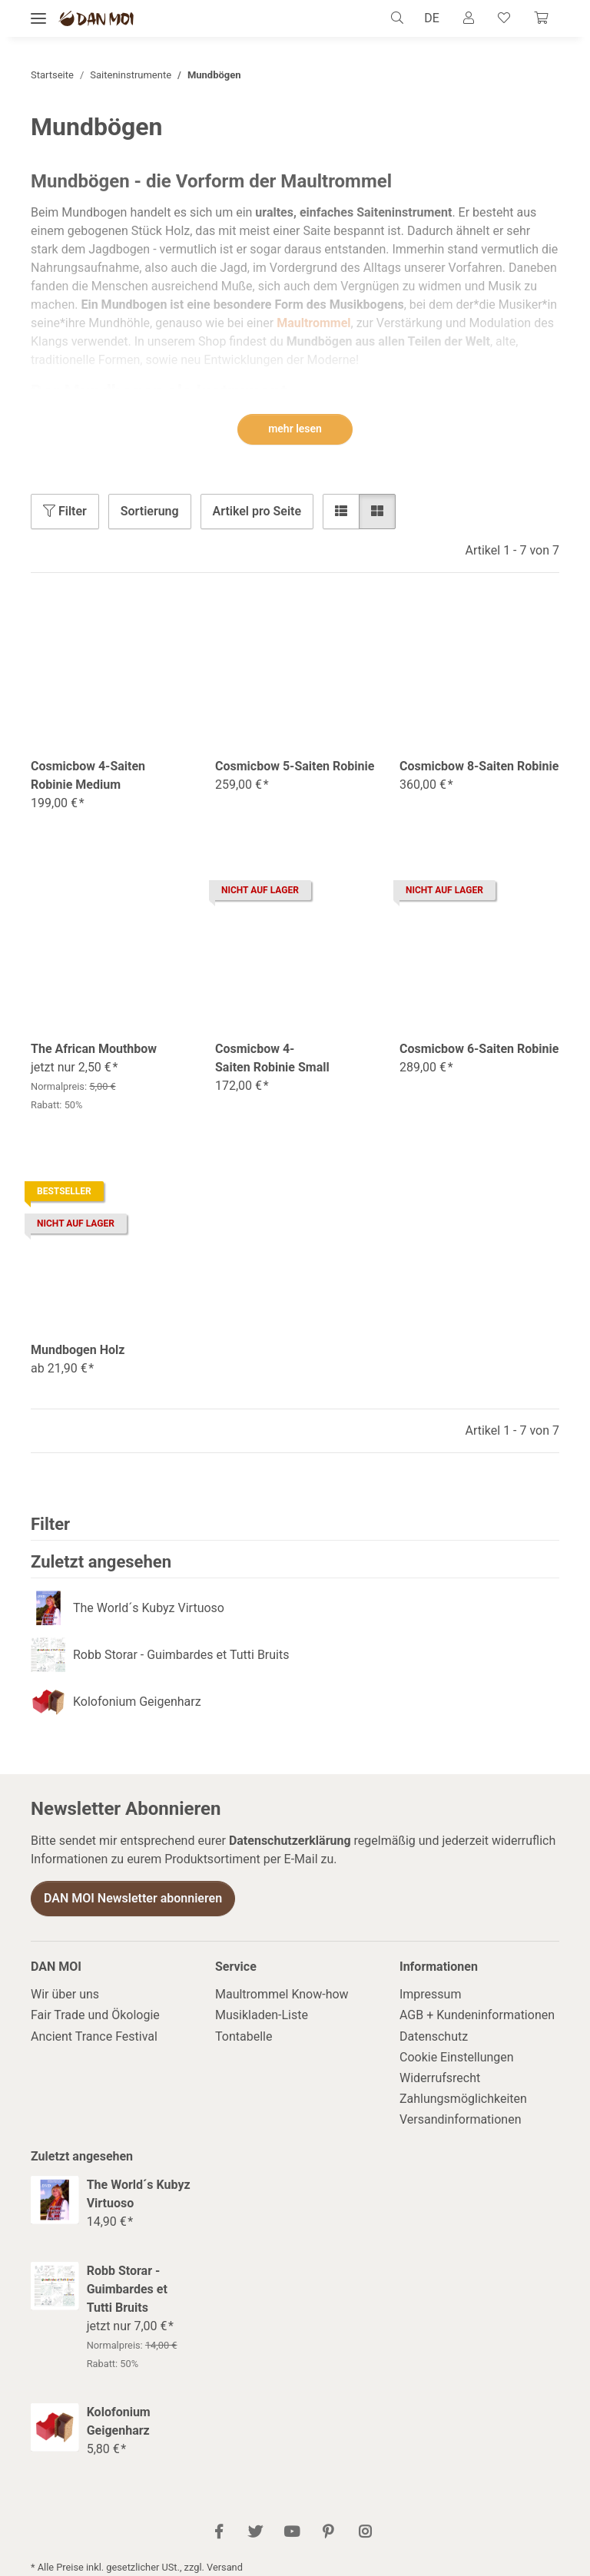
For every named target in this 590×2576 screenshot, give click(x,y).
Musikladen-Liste (261, 2015)
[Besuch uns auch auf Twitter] (255, 2532)
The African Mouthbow (94, 1048)
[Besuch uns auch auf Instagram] (365, 2532)
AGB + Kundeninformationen (477, 2015)
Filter (65, 511)
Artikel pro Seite (257, 511)
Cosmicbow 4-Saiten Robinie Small (272, 1057)
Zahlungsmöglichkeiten (463, 2098)
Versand (225, 2567)
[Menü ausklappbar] (38, 18)
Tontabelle (243, 2036)
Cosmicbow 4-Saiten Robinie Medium (88, 775)
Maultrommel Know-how (282, 1994)
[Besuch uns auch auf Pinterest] (328, 2532)
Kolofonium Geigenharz (137, 1701)
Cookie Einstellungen (456, 2057)
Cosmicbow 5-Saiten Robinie (294, 766)
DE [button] (428, 18)
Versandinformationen (460, 2120)
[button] (398, 18)
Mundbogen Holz (77, 1350)
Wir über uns (65, 1994)
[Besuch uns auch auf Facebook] (219, 2532)
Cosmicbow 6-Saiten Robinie (479, 1048)
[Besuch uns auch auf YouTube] (292, 2532)
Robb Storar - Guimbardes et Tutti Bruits (181, 1654)
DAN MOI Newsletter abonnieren (133, 1898)
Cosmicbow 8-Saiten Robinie (479, 766)
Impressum (430, 1994)
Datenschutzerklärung (290, 1840)
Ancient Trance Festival (94, 2036)
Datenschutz (433, 2036)
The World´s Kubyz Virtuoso (148, 1608)
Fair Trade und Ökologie (95, 2015)
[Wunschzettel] (502, 18)
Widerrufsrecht (439, 2078)
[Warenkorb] (540, 18)
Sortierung (150, 511)
